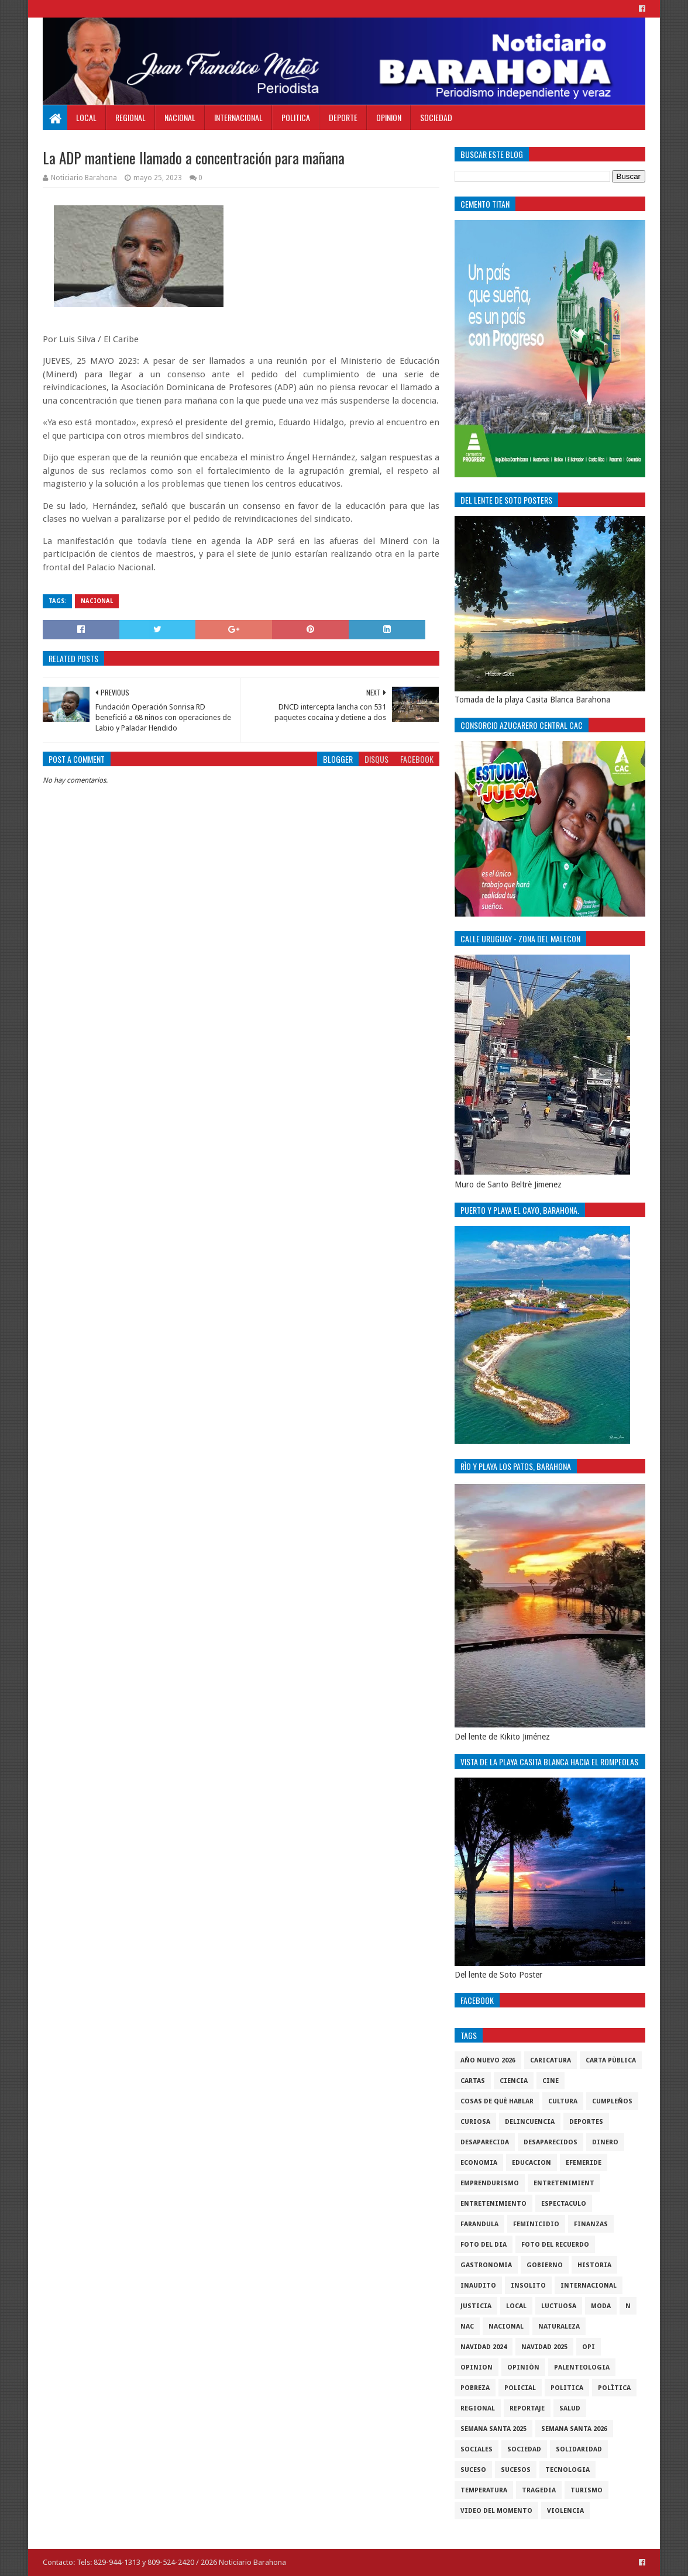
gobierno (545, 2265)
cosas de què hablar (497, 2101)
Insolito (528, 2285)
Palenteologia (582, 2367)
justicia (475, 2306)
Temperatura (483, 2490)
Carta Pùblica (611, 2060)
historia (594, 2265)
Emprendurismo (489, 2183)
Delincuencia (530, 2122)
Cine (550, 2081)
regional (477, 2408)
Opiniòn (523, 2367)
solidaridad (579, 2449)
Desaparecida (484, 2142)
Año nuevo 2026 (487, 2060)
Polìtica (614, 2388)
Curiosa (475, 2122)
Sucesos (516, 2470)
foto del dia (483, 2244)
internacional (588, 2285)
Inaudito (478, 2285)
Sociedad (436, 117)
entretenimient (564, 2183)
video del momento (496, 2511)
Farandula (479, 2224)
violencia (565, 2511)
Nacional (179, 117)
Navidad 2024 (483, 2347)
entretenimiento (493, 2203)
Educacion (531, 2163)
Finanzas (591, 2224)
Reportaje (527, 2408)
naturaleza (559, 2326)
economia (478, 2163)
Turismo (586, 2490)
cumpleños (612, 2101)
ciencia (514, 2081)
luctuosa (558, 2306)
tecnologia (567, 2470)
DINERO (605, 2142)
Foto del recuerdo (555, 2244)
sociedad (524, 2449)
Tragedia (539, 2490)
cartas (472, 2081)
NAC (467, 2326)
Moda (601, 2306)
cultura (562, 2101)
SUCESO (473, 2470)
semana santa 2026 (574, 2429)
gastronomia (486, 2265)
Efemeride (583, 2163)
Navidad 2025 (544, 2347)
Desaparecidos (550, 2142)
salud (569, 2408)
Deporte (343, 117)
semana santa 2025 (493, 2429)
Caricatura (550, 2060)
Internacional (238, 117)
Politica (295, 117)
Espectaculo (563, 2203)
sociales (476, 2449)
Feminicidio (536, 2224)
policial (520, 2388)
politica (567, 2388)
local (516, 2306)
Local (86, 117)
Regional (130, 117)
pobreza (475, 2388)
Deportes (586, 2122)
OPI (588, 2347)
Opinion (388, 117)
